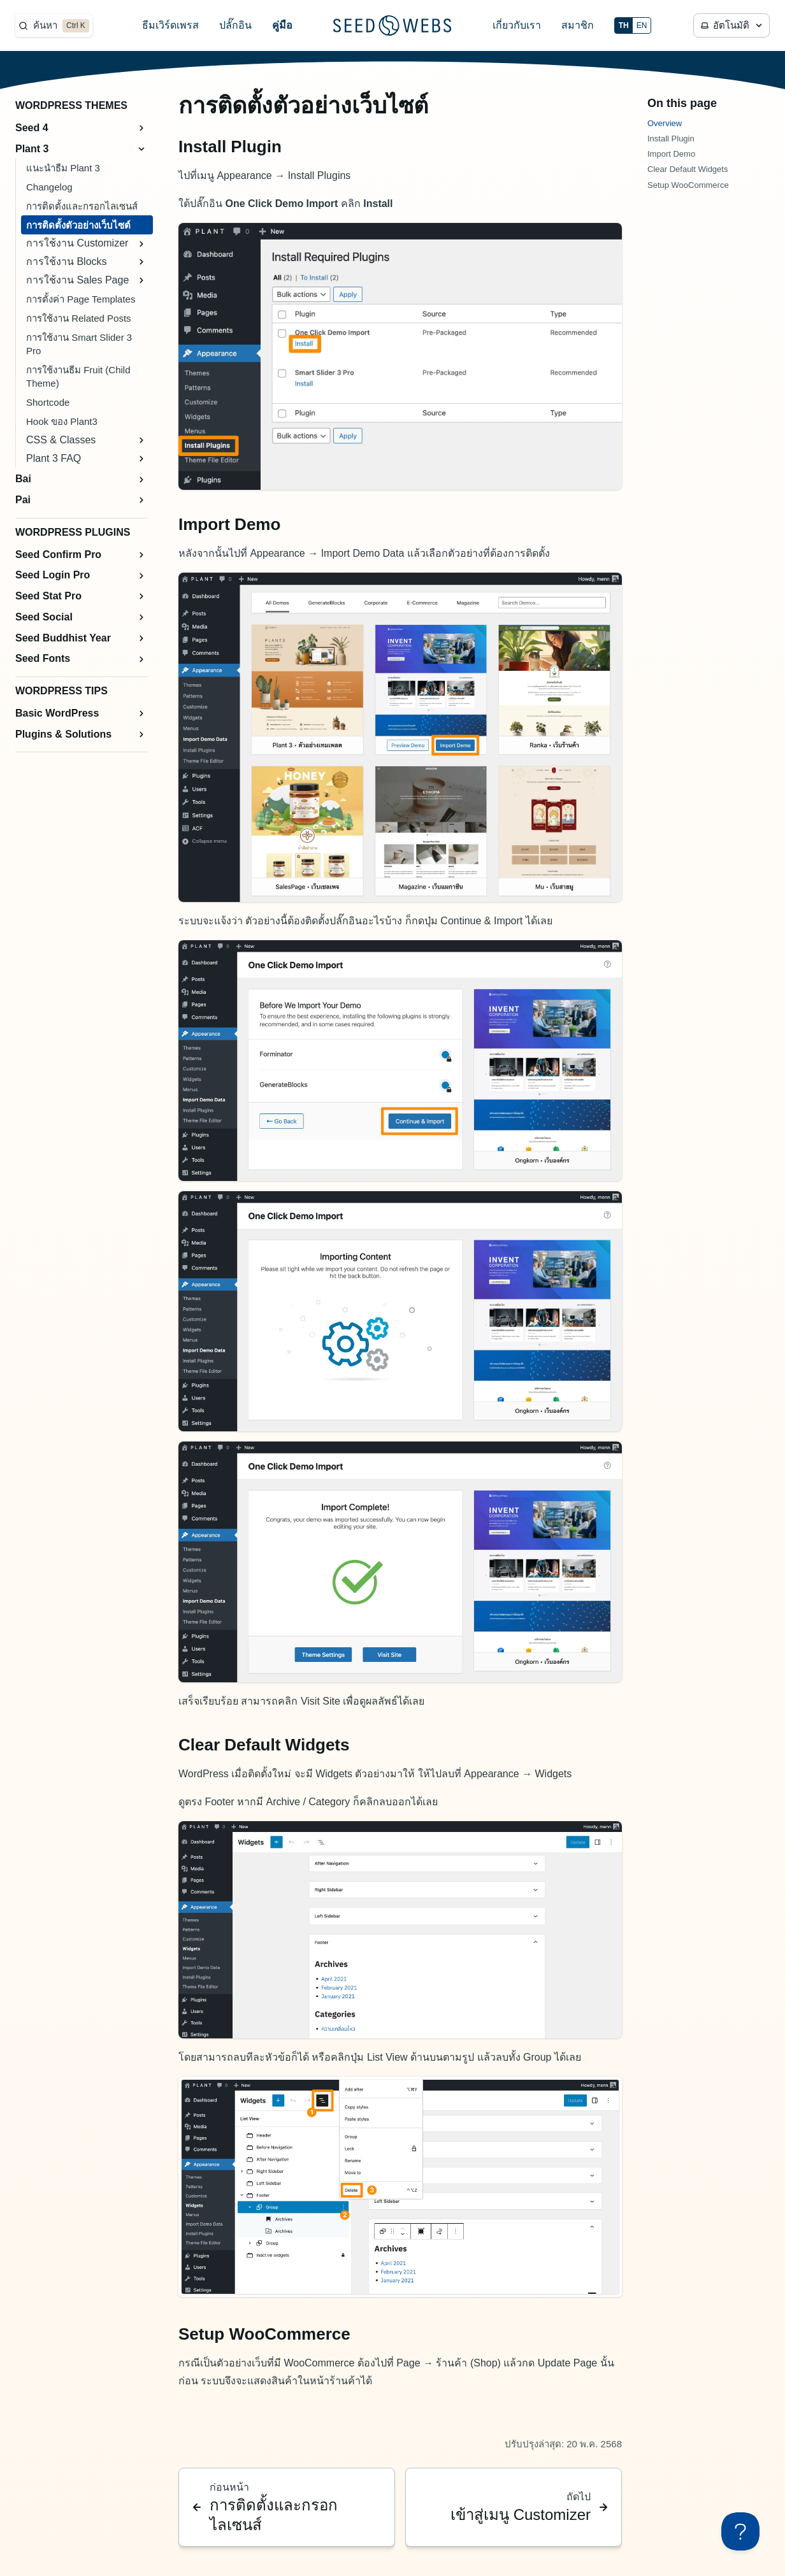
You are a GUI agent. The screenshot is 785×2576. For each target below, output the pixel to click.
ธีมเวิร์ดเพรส (170, 25)
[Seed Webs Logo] (392, 25)
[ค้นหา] (53, 25)
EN (642, 25)
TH (624, 25)
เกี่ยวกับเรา (517, 25)
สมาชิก (577, 25)
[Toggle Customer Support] (740, 2531)
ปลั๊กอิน (235, 25)
